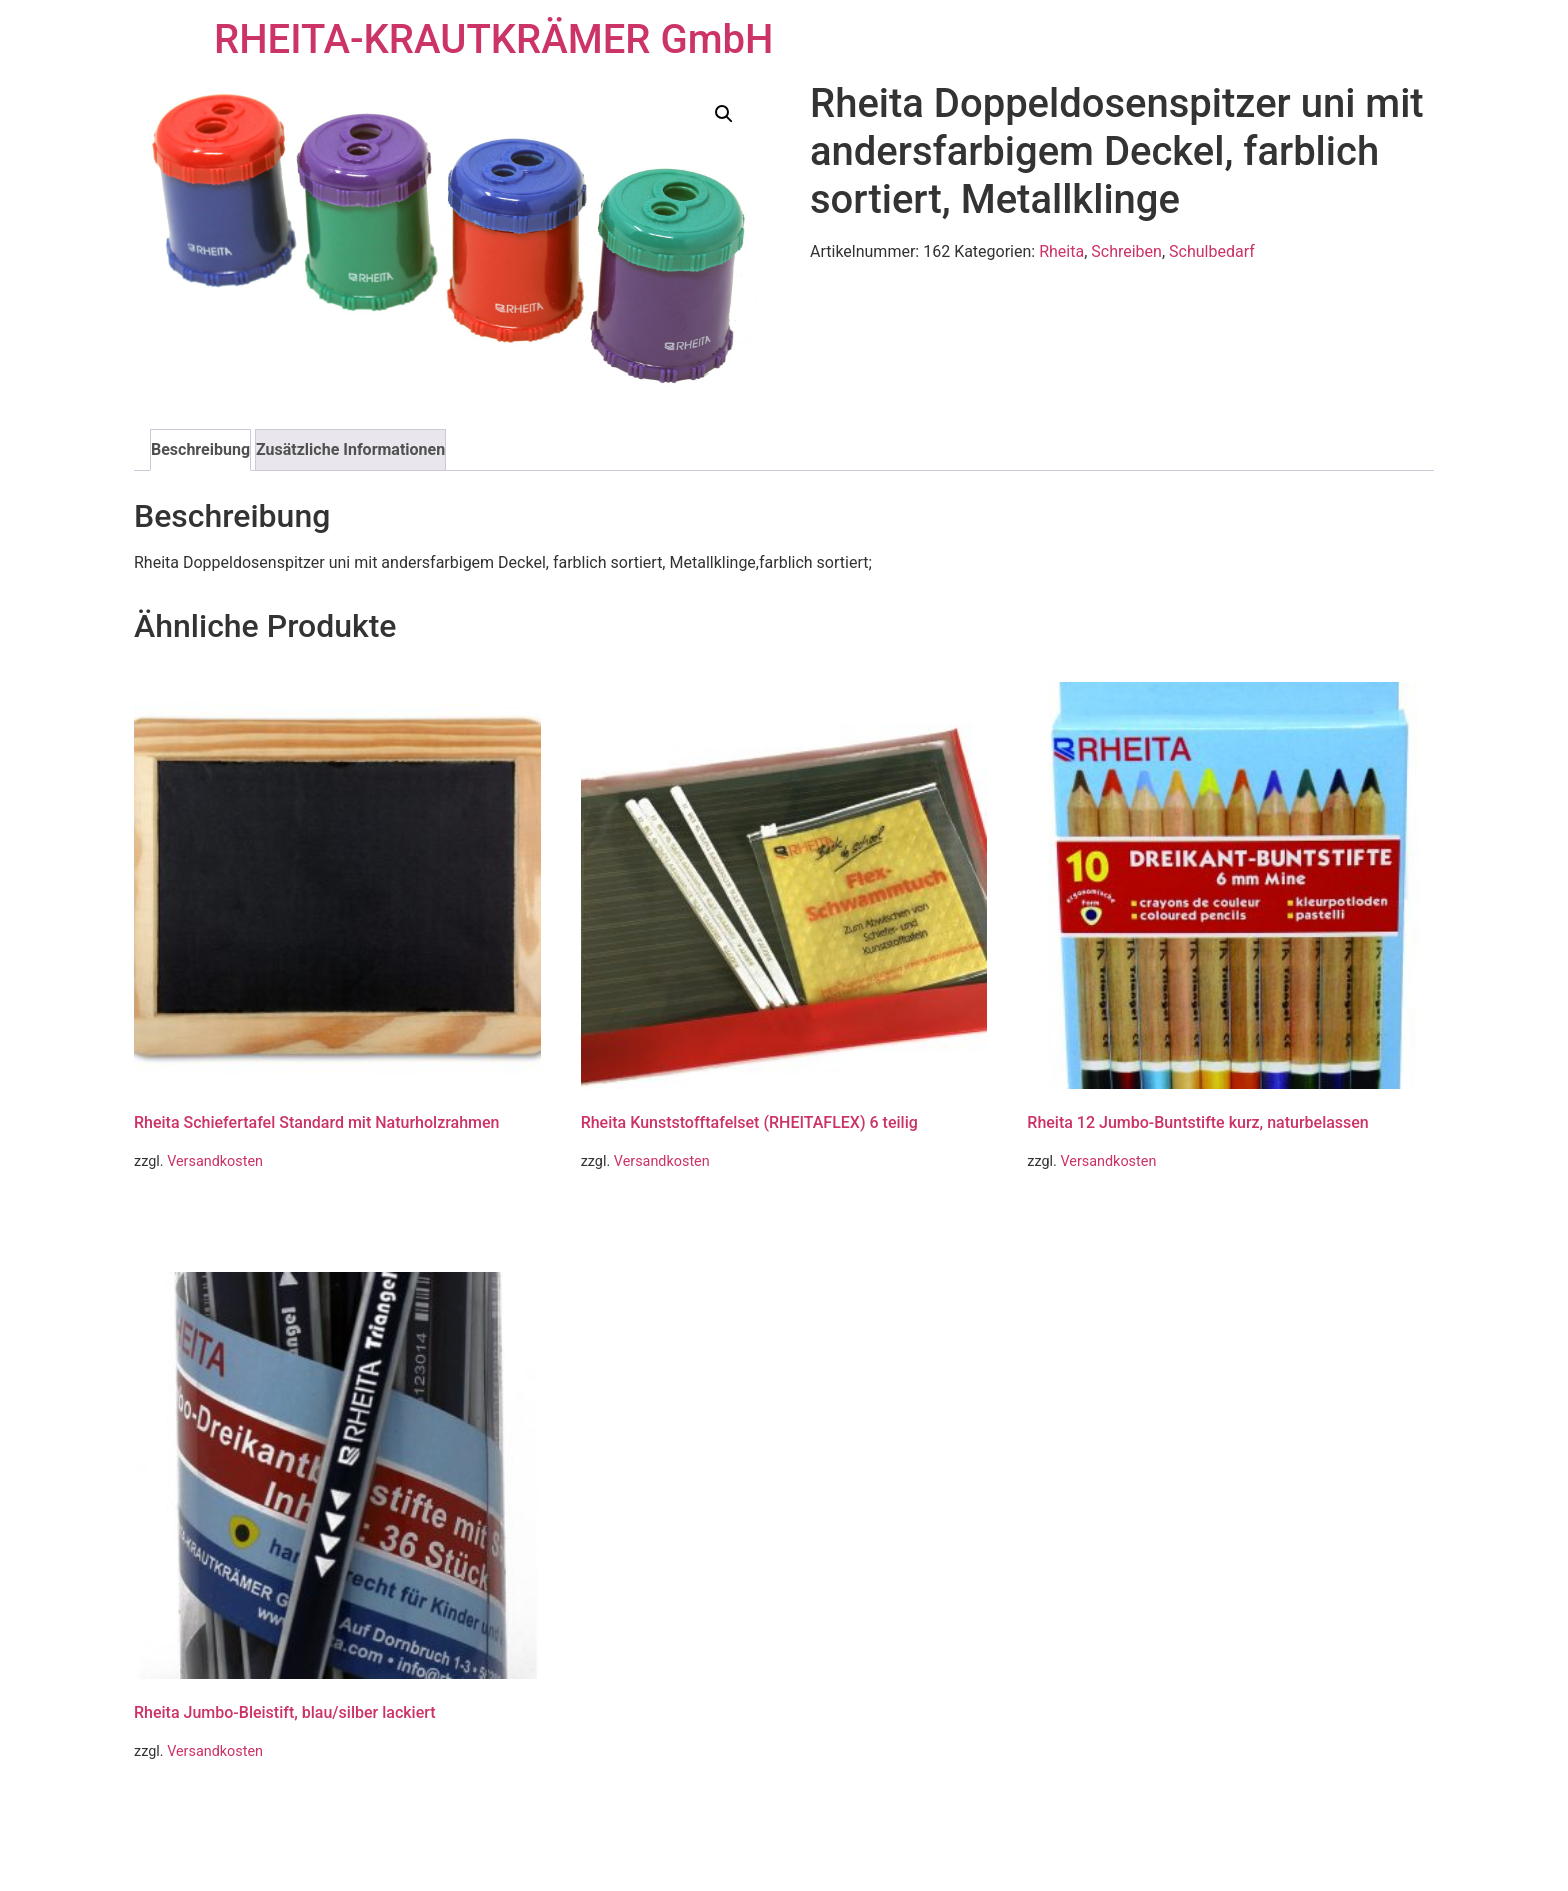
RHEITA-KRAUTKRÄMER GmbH (493, 39)
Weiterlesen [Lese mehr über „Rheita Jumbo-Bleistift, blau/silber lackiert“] (192, 1804)
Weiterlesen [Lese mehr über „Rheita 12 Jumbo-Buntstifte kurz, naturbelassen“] (1085, 1213)
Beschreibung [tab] (200, 449)
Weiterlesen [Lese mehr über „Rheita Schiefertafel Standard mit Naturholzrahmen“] (192, 1213)
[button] (724, 114)
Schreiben (1126, 251)
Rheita (1061, 251)
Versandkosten (215, 1161)
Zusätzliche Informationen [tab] (350, 449)
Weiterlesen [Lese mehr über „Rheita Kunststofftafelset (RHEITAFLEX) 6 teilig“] (639, 1213)
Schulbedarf (1212, 251)
